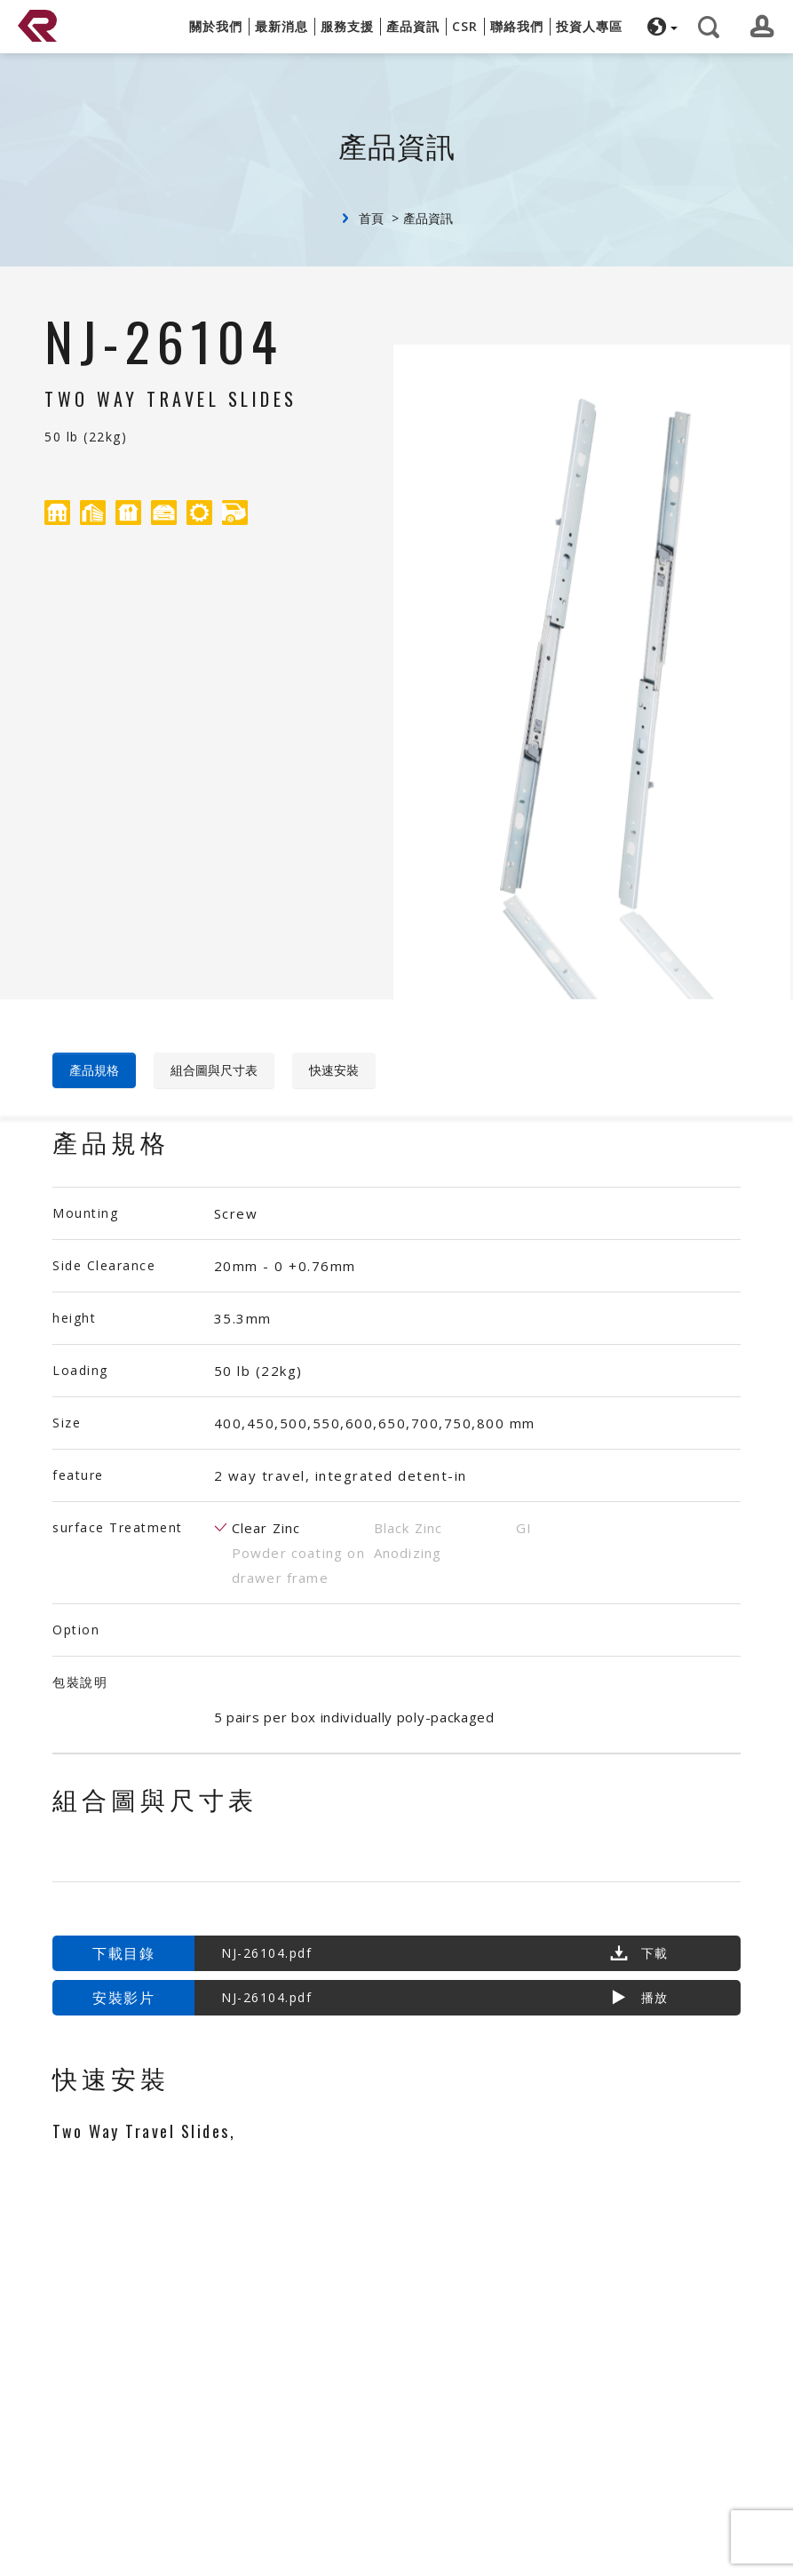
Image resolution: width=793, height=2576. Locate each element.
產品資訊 (428, 218)
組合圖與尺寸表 (214, 1069)
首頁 (371, 218)
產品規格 (94, 1069)
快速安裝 (334, 1069)
